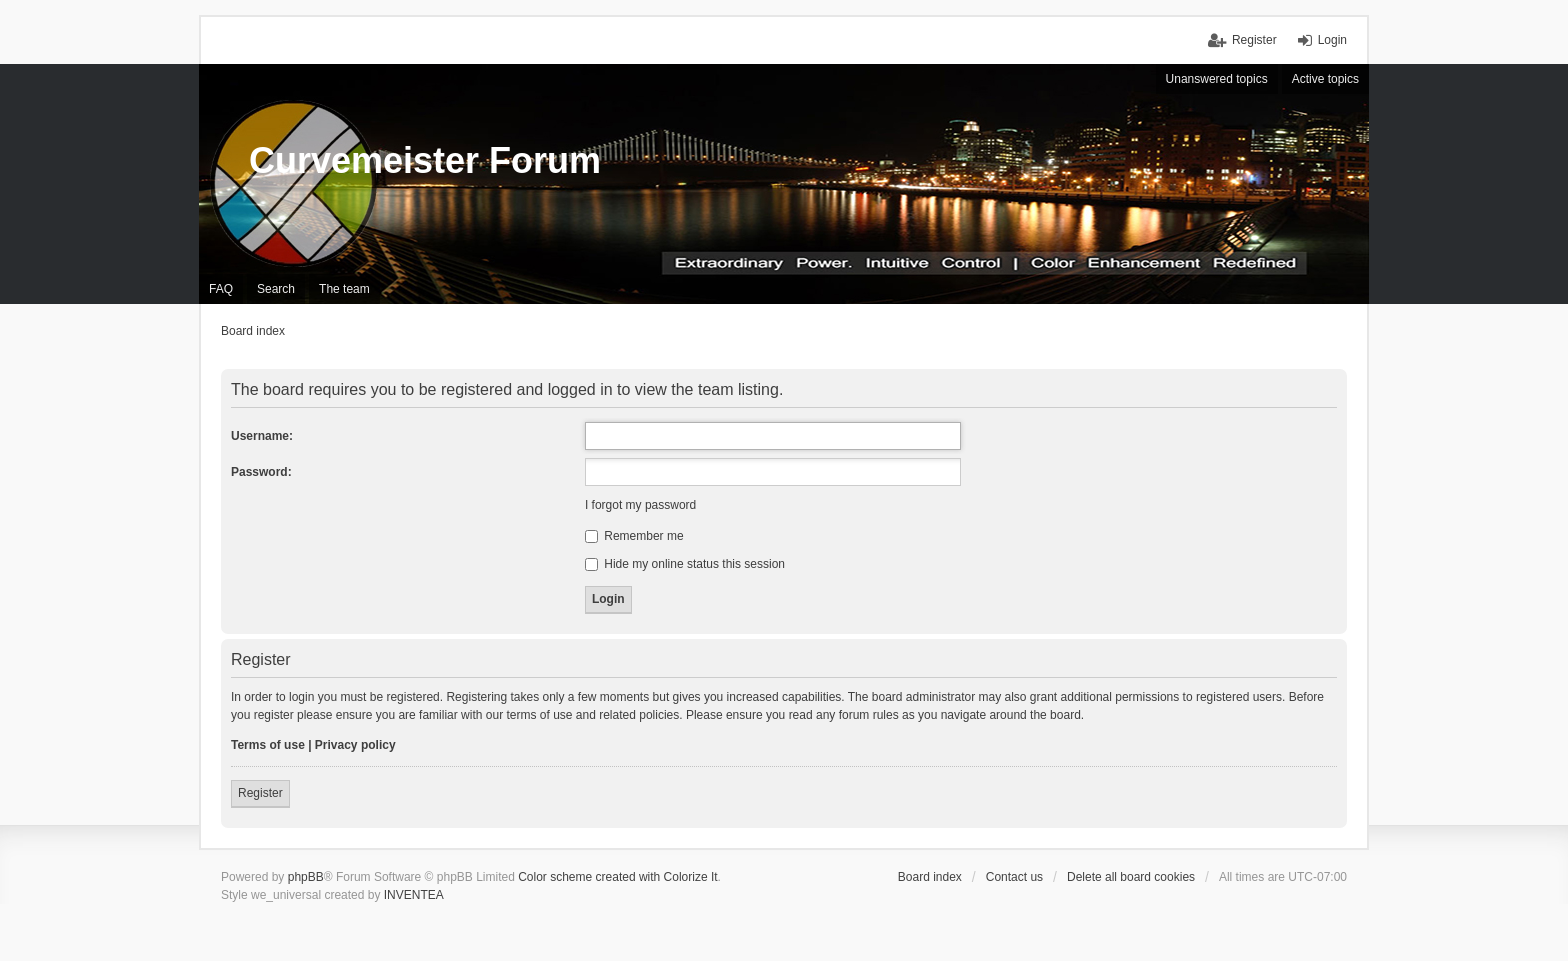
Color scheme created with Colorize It (617, 877)
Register (260, 793)
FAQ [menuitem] (221, 289)
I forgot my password (640, 505)
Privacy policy (355, 745)
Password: (261, 472)
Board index (930, 877)
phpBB (306, 877)
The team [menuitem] (344, 289)
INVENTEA (414, 895)
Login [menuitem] (1332, 40)
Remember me (634, 536)
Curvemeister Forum (425, 160)
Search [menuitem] (276, 289)
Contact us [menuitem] (1014, 877)
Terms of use (268, 745)
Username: (262, 436)
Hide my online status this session (685, 564)
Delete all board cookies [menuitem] (1131, 877)
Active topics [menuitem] (1325, 79)
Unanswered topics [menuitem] (1217, 79)
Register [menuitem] (1254, 40)
